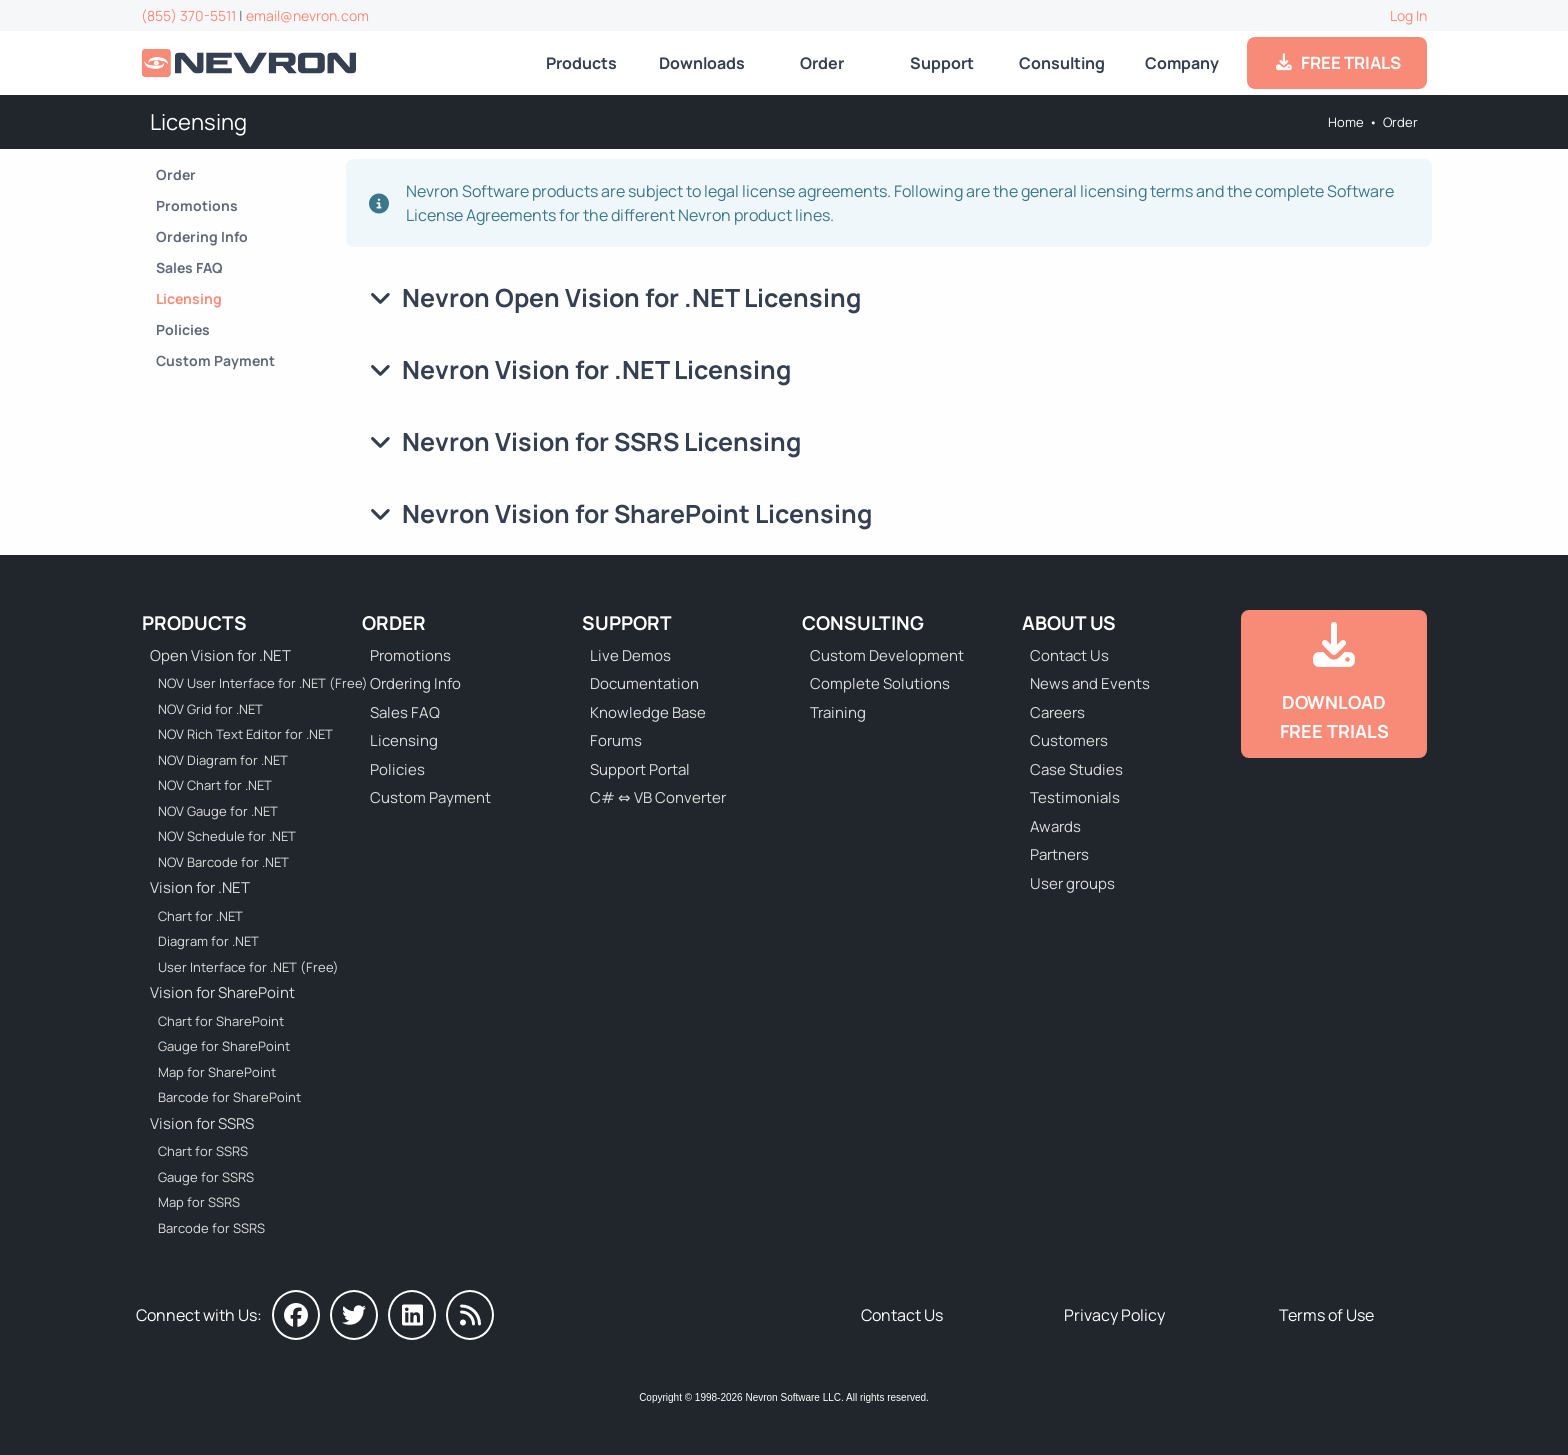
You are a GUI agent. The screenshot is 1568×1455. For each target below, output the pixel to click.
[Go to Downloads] (1334, 684)
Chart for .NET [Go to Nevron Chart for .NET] (200, 916)
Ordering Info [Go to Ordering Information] (202, 236)
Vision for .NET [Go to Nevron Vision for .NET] (200, 887)
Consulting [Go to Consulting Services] (1062, 63)
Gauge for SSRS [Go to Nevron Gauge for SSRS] (206, 1177)
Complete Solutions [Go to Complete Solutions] (880, 683)
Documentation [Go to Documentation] (644, 683)
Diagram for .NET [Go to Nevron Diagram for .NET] (208, 941)
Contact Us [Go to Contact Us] (1069, 655)
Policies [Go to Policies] (183, 329)
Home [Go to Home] (1346, 122)
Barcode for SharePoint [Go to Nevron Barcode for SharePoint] (229, 1097)
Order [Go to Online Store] (822, 63)
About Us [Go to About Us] (1069, 623)
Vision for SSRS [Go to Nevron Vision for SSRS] (202, 1123)
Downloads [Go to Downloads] (702, 63)
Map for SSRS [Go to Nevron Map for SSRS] (199, 1202)
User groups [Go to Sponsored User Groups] (1072, 883)
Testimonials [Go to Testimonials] (1075, 797)
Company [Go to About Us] (1182, 63)
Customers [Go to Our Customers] (1069, 740)
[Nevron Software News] (470, 1315)
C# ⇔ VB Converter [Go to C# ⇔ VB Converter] (658, 797)
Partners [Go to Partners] (1059, 854)
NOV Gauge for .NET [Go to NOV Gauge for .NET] (218, 811)
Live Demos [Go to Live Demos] (630, 655)
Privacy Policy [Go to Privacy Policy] (1114, 1315)
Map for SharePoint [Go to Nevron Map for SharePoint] (217, 1072)
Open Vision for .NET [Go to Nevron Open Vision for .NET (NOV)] (220, 655)
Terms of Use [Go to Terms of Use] (1326, 1315)
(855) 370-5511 (188, 15)
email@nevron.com (307, 15)
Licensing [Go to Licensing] (189, 298)
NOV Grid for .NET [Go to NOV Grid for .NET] (210, 709)
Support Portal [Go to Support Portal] (640, 769)
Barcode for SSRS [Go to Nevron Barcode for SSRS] (211, 1228)
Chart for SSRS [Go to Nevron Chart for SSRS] (203, 1151)
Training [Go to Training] (838, 712)
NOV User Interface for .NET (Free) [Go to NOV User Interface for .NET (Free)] (250, 683)
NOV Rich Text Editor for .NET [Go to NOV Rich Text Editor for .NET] (245, 734)
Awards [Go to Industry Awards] (1055, 826)
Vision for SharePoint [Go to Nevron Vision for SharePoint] (222, 992)
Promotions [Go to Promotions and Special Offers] (197, 205)
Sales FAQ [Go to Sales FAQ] (189, 267)
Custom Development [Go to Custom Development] (887, 655)
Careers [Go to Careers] (1057, 712)
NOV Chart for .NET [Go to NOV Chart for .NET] (215, 785)
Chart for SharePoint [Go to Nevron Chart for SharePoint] (221, 1021)
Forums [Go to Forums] (616, 740)
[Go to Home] (251, 63)
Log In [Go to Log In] (1408, 15)
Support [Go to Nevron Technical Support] (942, 63)
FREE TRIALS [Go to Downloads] (1337, 62)
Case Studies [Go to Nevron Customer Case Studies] (1076, 769)
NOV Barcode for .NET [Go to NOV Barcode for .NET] (223, 862)
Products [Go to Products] (581, 63)
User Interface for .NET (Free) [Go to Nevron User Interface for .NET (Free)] (248, 967)
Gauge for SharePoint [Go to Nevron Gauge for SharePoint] (224, 1046)
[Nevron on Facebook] (296, 1315)
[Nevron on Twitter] (354, 1315)
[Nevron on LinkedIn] (412, 1315)
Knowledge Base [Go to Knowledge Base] (648, 712)
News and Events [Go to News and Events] (1090, 683)
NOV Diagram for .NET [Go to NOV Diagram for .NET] (223, 760)
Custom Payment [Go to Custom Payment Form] (215, 360)
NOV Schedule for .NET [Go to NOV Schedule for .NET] (227, 836)
